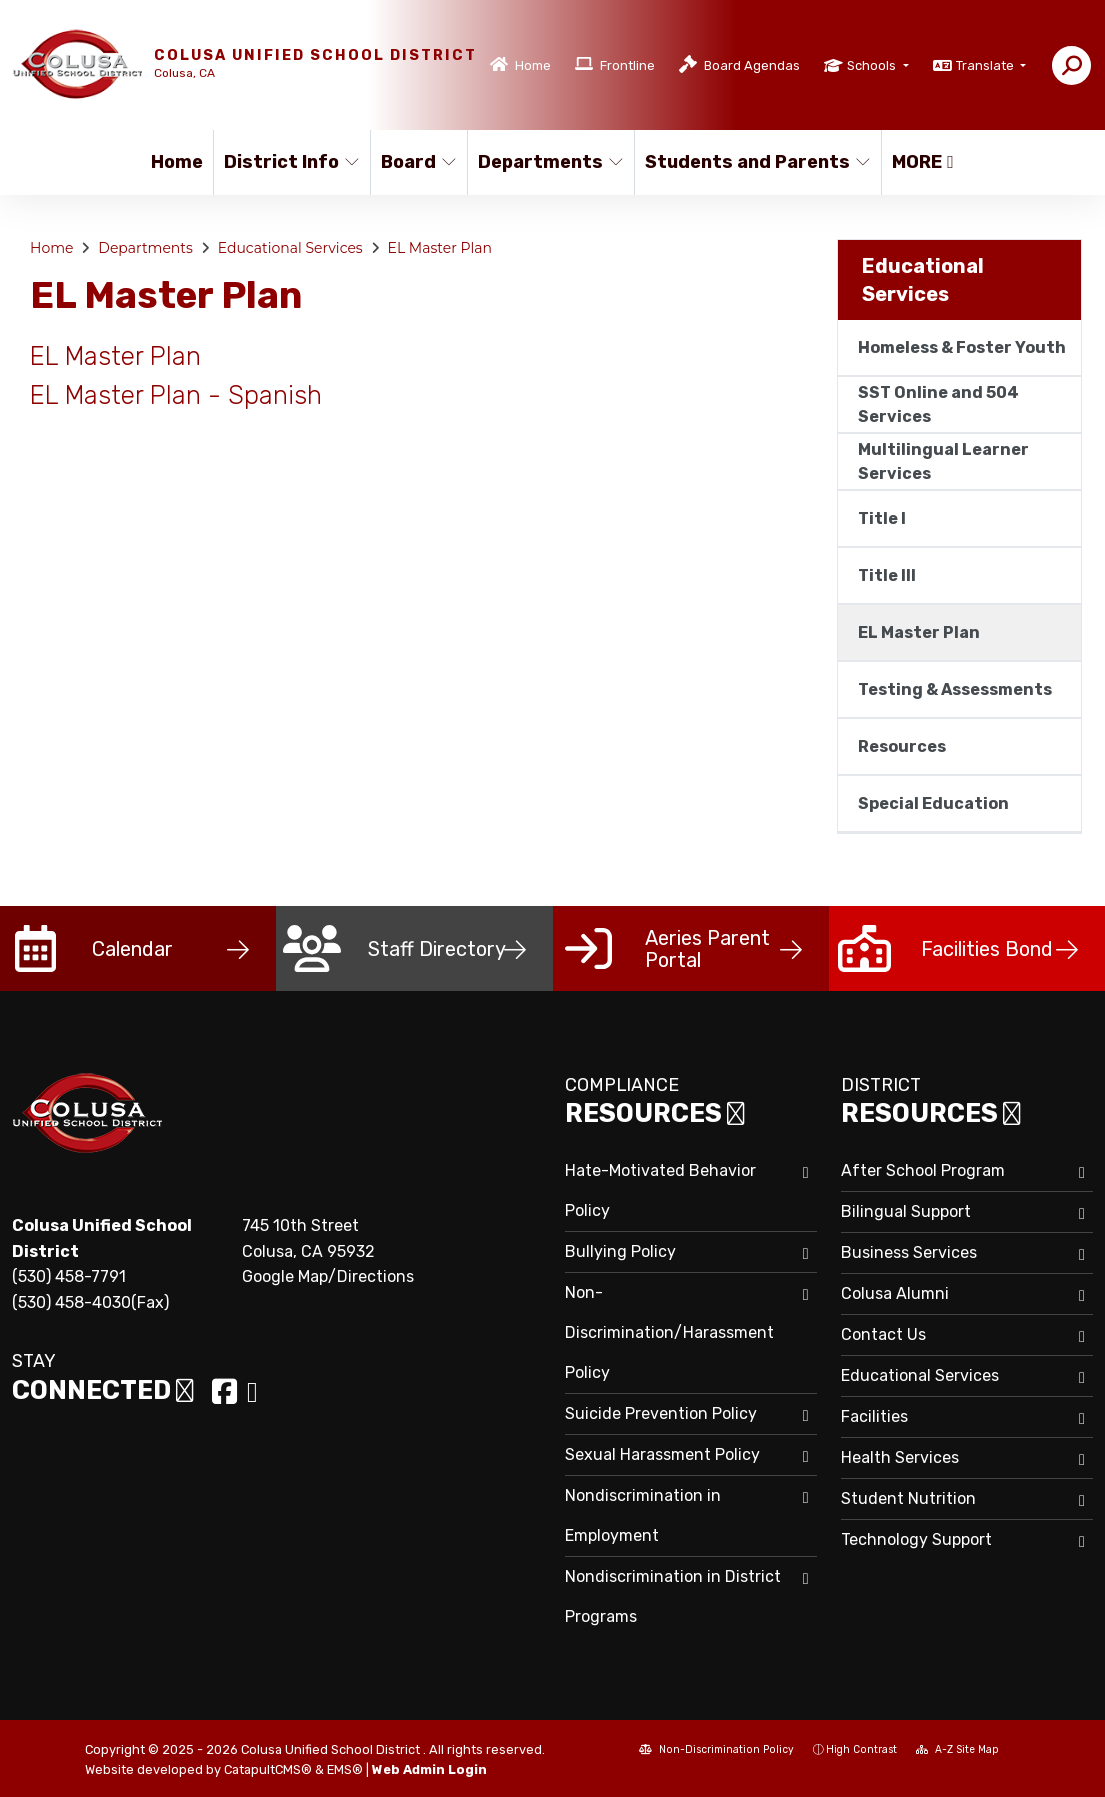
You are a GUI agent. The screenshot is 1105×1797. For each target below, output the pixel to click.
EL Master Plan (440, 248)
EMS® (345, 1769)
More (923, 162)
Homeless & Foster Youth (962, 347)
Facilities (874, 1416)
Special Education (933, 803)
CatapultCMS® (268, 1769)
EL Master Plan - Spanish (176, 395)
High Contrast (861, 1749)
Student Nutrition (908, 1498)
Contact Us (883, 1334)
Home (533, 65)
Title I (882, 518)
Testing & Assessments (955, 689)
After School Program (923, 1170)
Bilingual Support (906, 1211)
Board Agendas (752, 65)
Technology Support (916, 1539)
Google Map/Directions (328, 1276)
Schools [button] (873, 65)
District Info (289, 162)
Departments (547, 162)
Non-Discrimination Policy (716, 1749)
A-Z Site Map (957, 1749)
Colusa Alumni (895, 1293)
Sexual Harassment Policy (662, 1454)
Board (419, 162)
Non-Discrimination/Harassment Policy (669, 1332)
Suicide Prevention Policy (661, 1413)
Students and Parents (750, 162)
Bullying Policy (620, 1251)
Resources (902, 746)
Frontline (627, 65)
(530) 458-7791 (69, 1276)
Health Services (900, 1457)
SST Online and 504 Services (938, 404)
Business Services (909, 1252)
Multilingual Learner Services (943, 461)
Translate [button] (986, 65)
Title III (887, 575)
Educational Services (290, 248)
